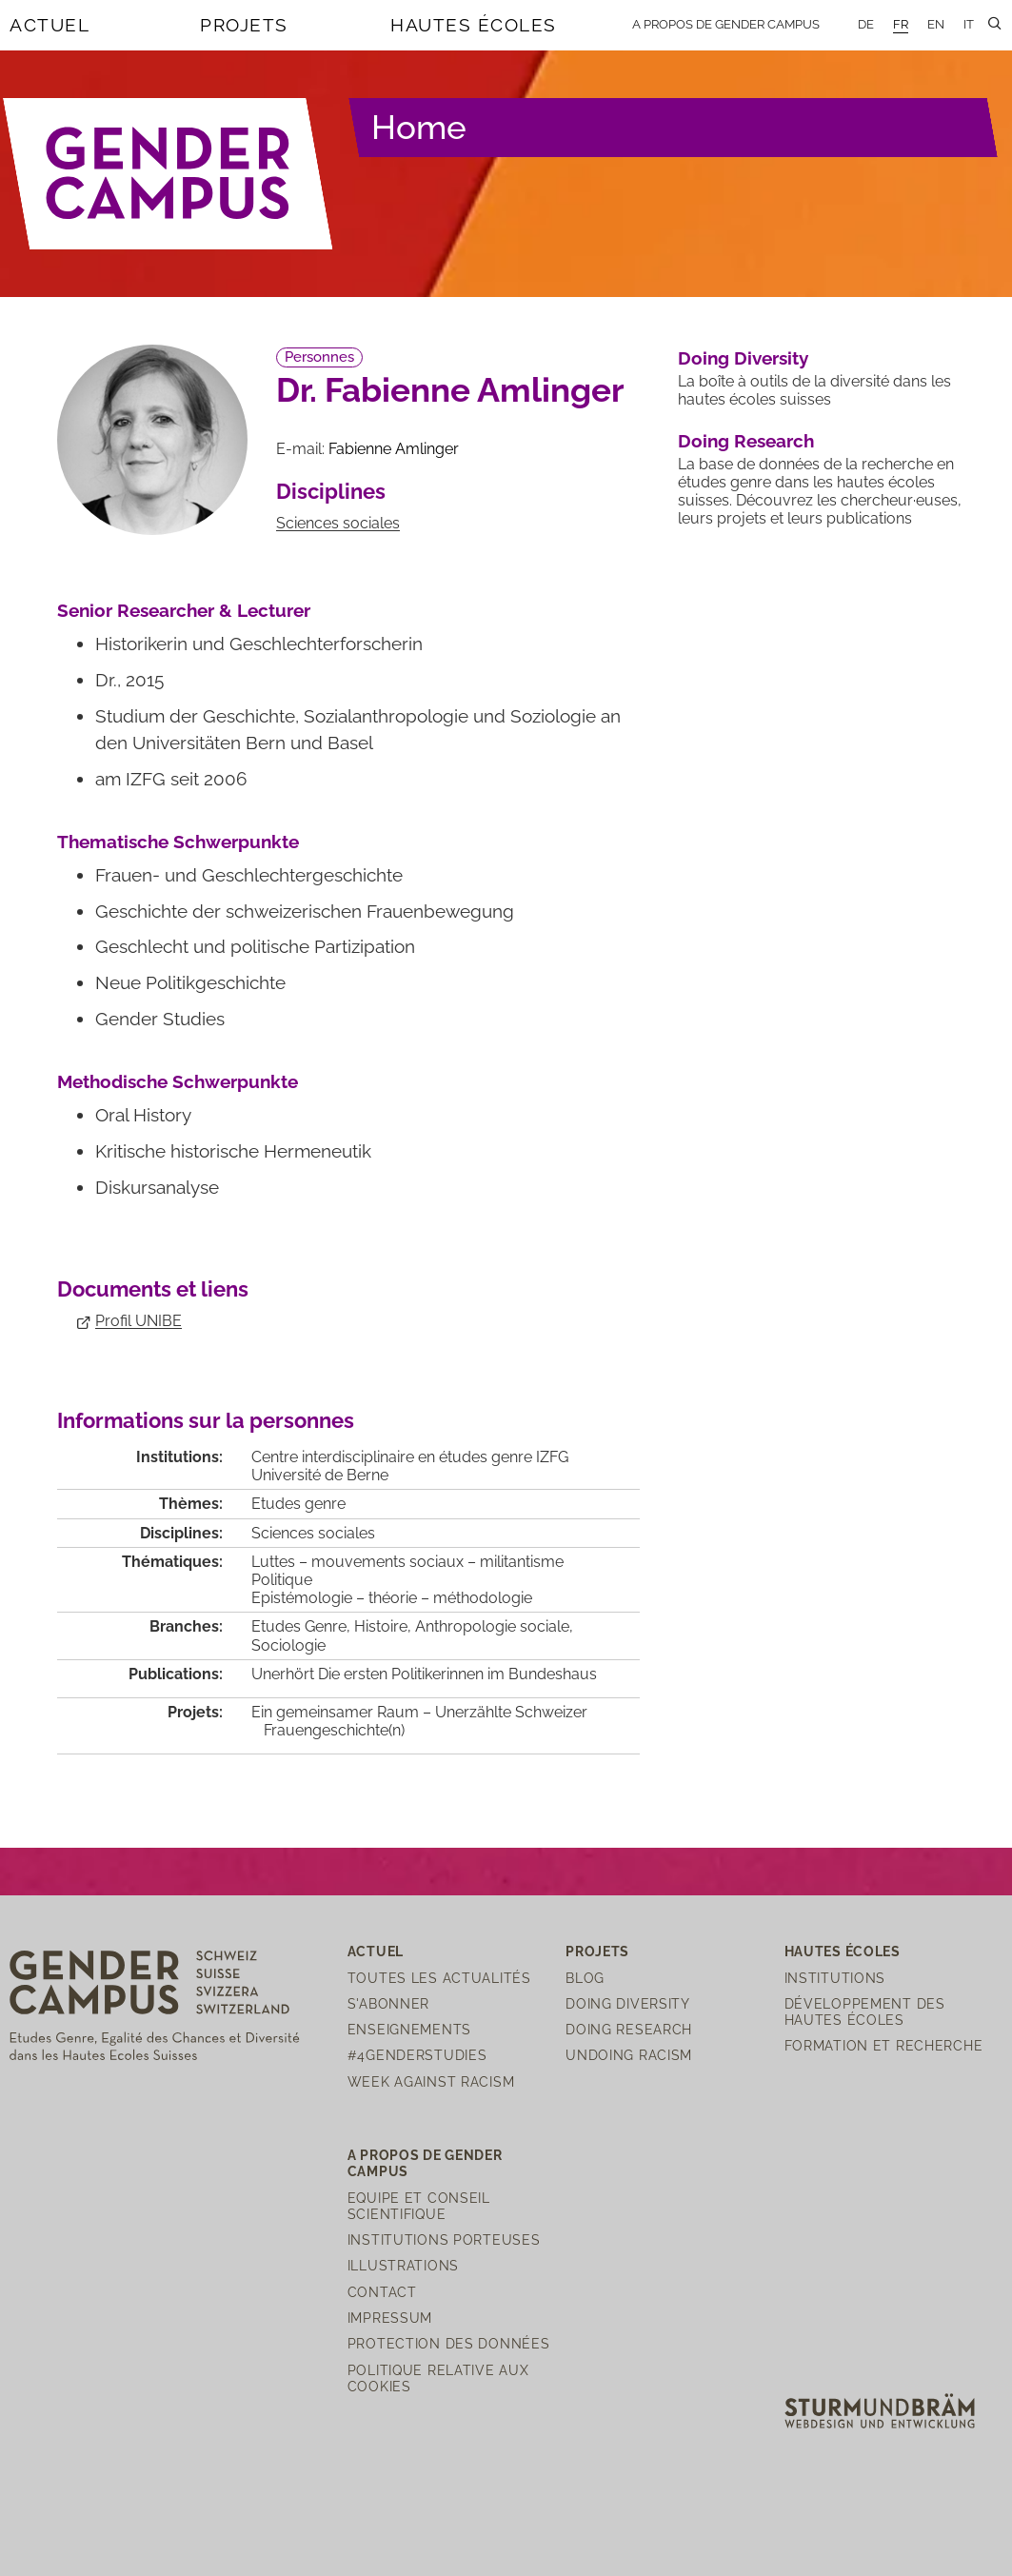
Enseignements (409, 2029)
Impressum (389, 2317)
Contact (382, 2292)
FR (900, 24)
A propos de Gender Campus (726, 24)
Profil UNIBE (138, 1321)
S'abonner (388, 2003)
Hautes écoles (473, 24)
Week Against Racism (431, 2081)
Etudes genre (298, 1504)
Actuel (49, 24)
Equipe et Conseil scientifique (418, 2206)
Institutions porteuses (444, 2239)
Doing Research (746, 440)
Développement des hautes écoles (864, 2011)
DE (866, 24)
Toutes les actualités (439, 1978)
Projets (244, 24)
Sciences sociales (338, 523)
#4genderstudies (417, 2055)
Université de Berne (319, 1475)
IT (968, 24)
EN (935, 24)
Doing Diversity (743, 357)
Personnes (319, 357)
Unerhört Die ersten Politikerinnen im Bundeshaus (424, 1674)
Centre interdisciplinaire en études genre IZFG (409, 1457)
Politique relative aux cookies (438, 2378)
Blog (585, 1978)
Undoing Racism (629, 2055)
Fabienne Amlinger (393, 449)
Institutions (835, 1978)
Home (418, 127)
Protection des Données (448, 2343)
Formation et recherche (883, 2045)
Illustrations (403, 2265)
